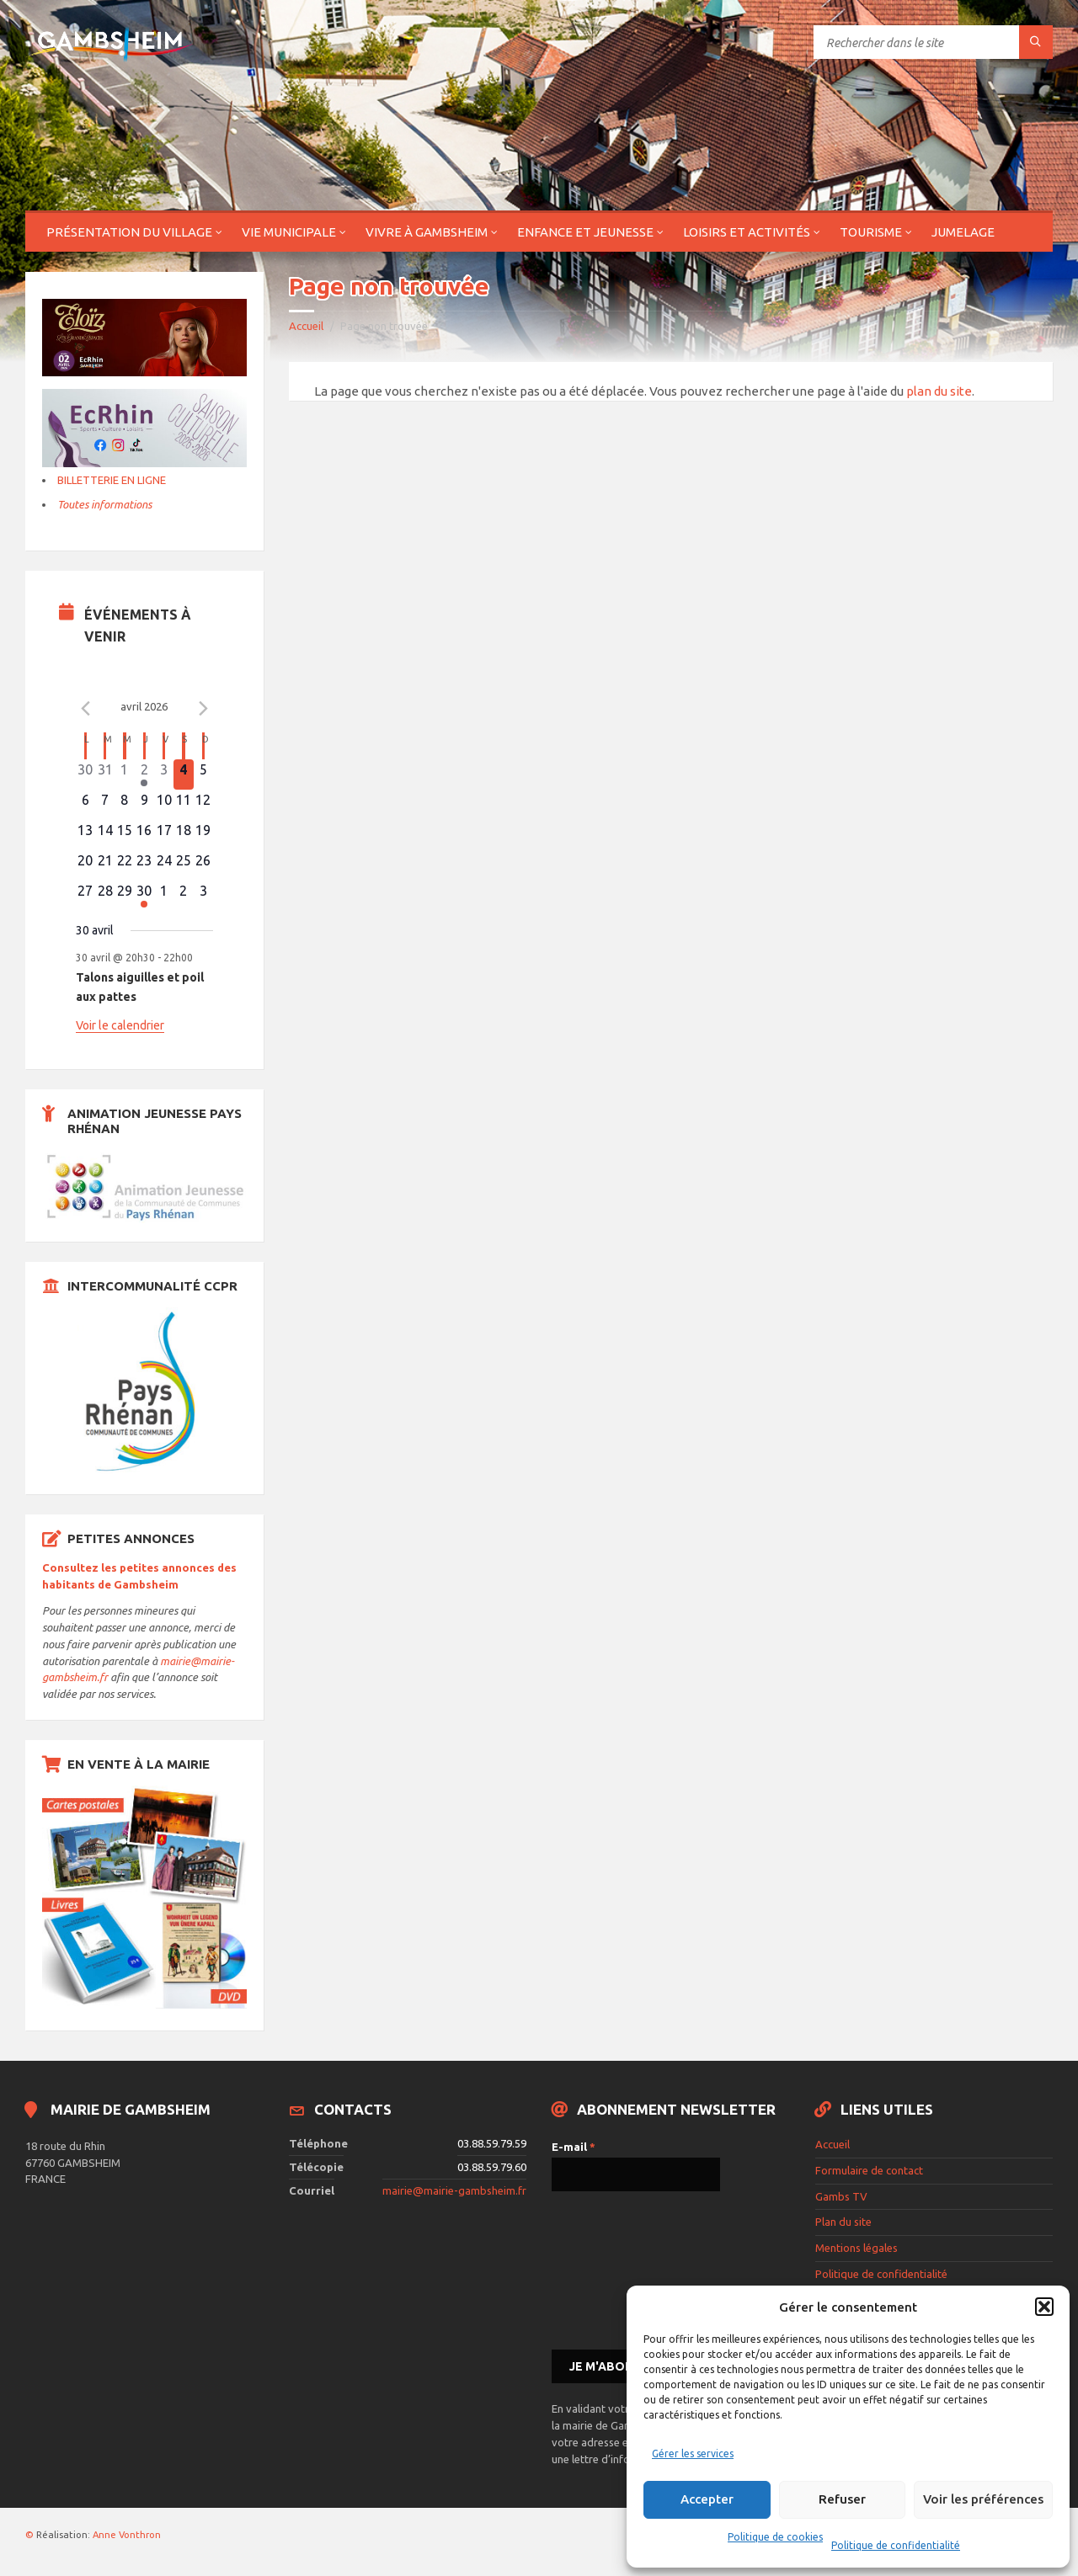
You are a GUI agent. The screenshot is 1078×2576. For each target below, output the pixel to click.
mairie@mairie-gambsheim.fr (454, 2190)
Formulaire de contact (869, 2170)
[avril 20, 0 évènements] (85, 865)
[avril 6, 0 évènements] (85, 805)
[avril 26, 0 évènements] (203, 865)
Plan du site (843, 2221)
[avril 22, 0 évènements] (124, 865)
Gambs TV (841, 2196)
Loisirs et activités (746, 232)
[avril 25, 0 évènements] (183, 865)
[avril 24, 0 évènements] (163, 865)
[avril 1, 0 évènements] (124, 774)
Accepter (707, 2499)
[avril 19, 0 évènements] (203, 835)
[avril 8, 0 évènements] (124, 805)
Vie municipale (289, 232)
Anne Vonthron (127, 2535)
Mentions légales (856, 2248)
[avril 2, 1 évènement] (144, 774)
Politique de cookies (775, 2536)
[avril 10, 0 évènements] (163, 805)
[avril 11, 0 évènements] (183, 805)
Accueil (306, 326)
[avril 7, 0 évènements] (105, 805)
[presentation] (621, 2268)
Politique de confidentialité (895, 2545)
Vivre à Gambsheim (427, 232)
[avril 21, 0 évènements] (105, 865)
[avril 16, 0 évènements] (144, 835)
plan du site (939, 391)
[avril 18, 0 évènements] (183, 835)
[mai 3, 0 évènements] (203, 896)
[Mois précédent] (86, 709)
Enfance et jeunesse (585, 232)
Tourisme (871, 232)
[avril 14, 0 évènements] (105, 835)
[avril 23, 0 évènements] (144, 865)
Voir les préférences (983, 2499)
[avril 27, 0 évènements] (85, 896)
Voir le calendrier (120, 1025)
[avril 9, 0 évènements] (144, 805)
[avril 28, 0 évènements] (105, 896)
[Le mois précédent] (203, 709)
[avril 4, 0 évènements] (183, 774)
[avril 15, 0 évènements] (124, 835)
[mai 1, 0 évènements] (163, 896)
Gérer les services (693, 2453)
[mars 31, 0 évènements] (105, 774)
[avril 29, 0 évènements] (124, 896)
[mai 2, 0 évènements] (183, 896)
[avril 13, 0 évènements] (85, 835)
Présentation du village (129, 232)
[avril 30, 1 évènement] (144, 896)
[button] (1044, 2306)
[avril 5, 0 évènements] (203, 774)
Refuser (842, 2499)
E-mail (573, 2147)
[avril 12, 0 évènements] (203, 805)
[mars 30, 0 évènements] (85, 774)
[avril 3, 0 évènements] (163, 774)
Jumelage (963, 232)
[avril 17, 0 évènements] (163, 835)
